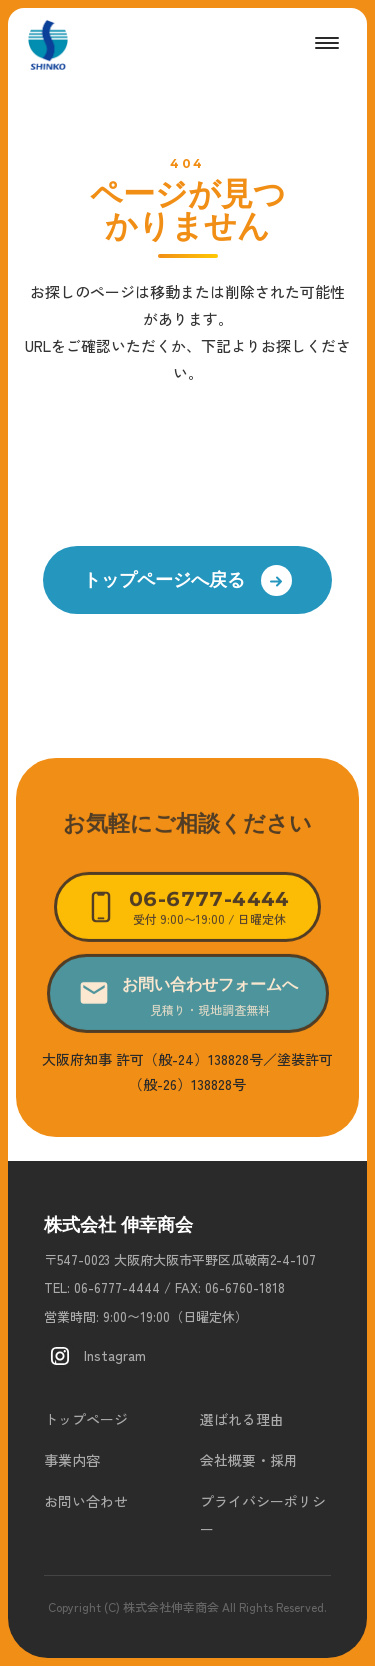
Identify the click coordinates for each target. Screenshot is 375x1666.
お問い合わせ (86, 1501)
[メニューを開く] (327, 43)
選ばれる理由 (242, 1419)
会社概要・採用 (249, 1460)
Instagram (95, 1356)
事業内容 (72, 1460)
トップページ (86, 1419)
